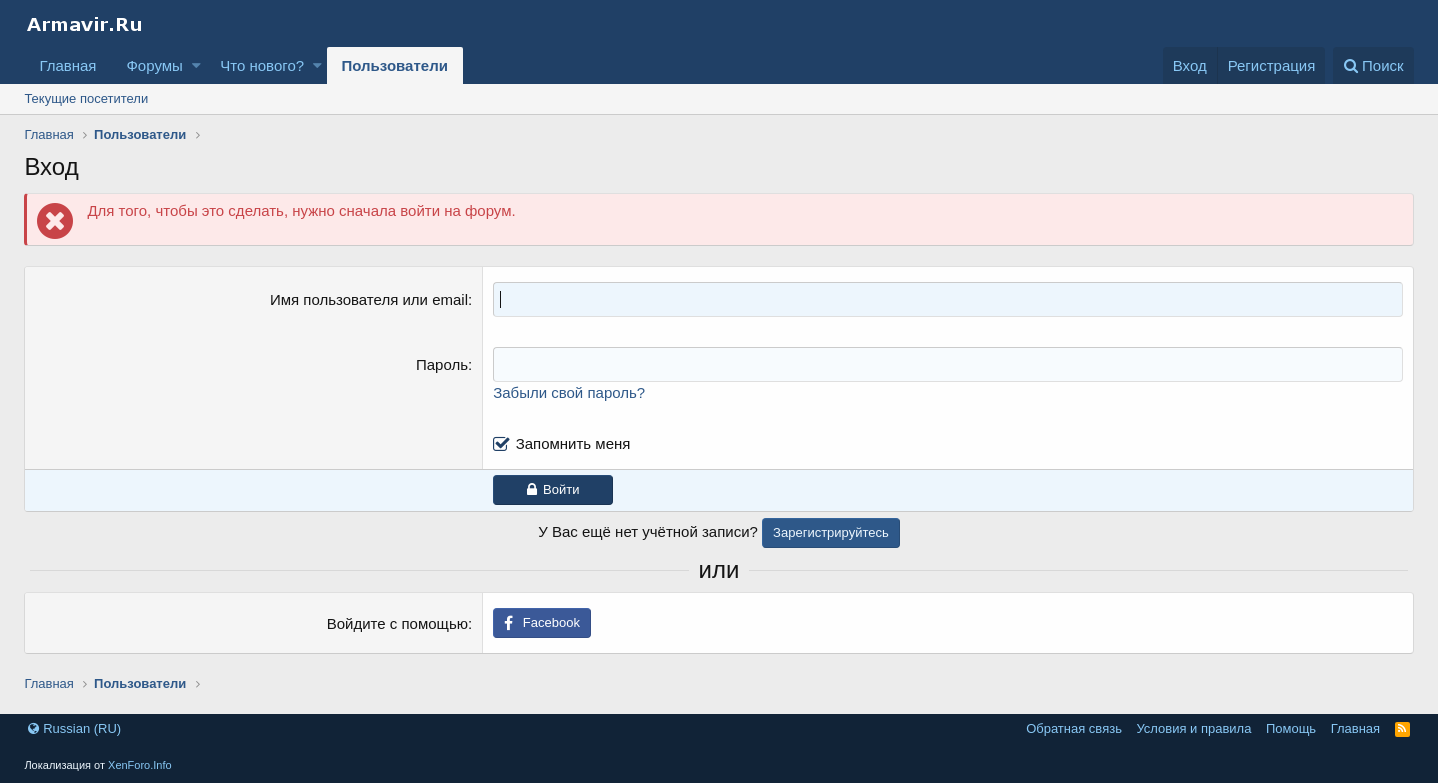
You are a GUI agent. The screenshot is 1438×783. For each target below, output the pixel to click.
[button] (196, 65)
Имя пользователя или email (369, 299)
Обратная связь (1074, 728)
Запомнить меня (573, 443)
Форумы (154, 65)
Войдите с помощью (397, 623)
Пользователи (395, 65)
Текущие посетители (86, 98)
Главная (67, 65)
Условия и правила (1193, 728)
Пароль (442, 364)
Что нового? (262, 65)
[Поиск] (1373, 65)
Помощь (1291, 728)
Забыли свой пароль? (569, 392)
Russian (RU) (74, 728)
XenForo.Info (140, 765)
